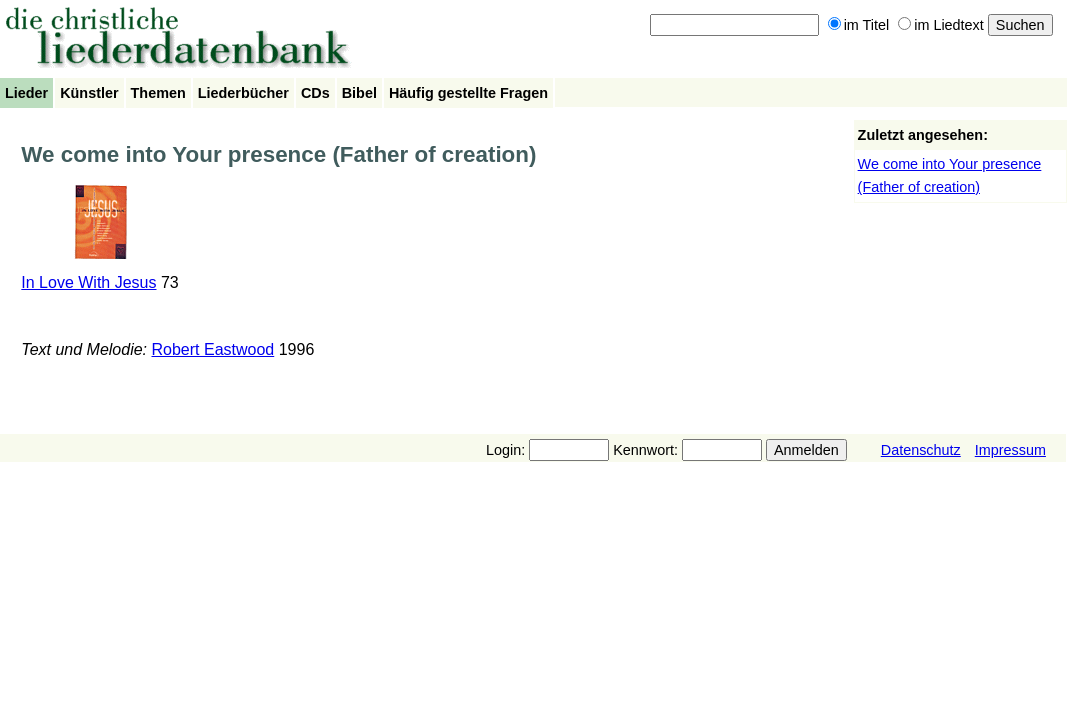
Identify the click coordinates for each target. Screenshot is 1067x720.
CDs (315, 93)
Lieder (26, 93)
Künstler (89, 93)
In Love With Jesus (88, 282)
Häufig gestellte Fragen (468, 93)
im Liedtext (941, 25)
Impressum (1010, 450)
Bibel (359, 93)
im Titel (859, 25)
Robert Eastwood (213, 349)
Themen (158, 93)
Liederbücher (243, 93)
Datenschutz (921, 450)
